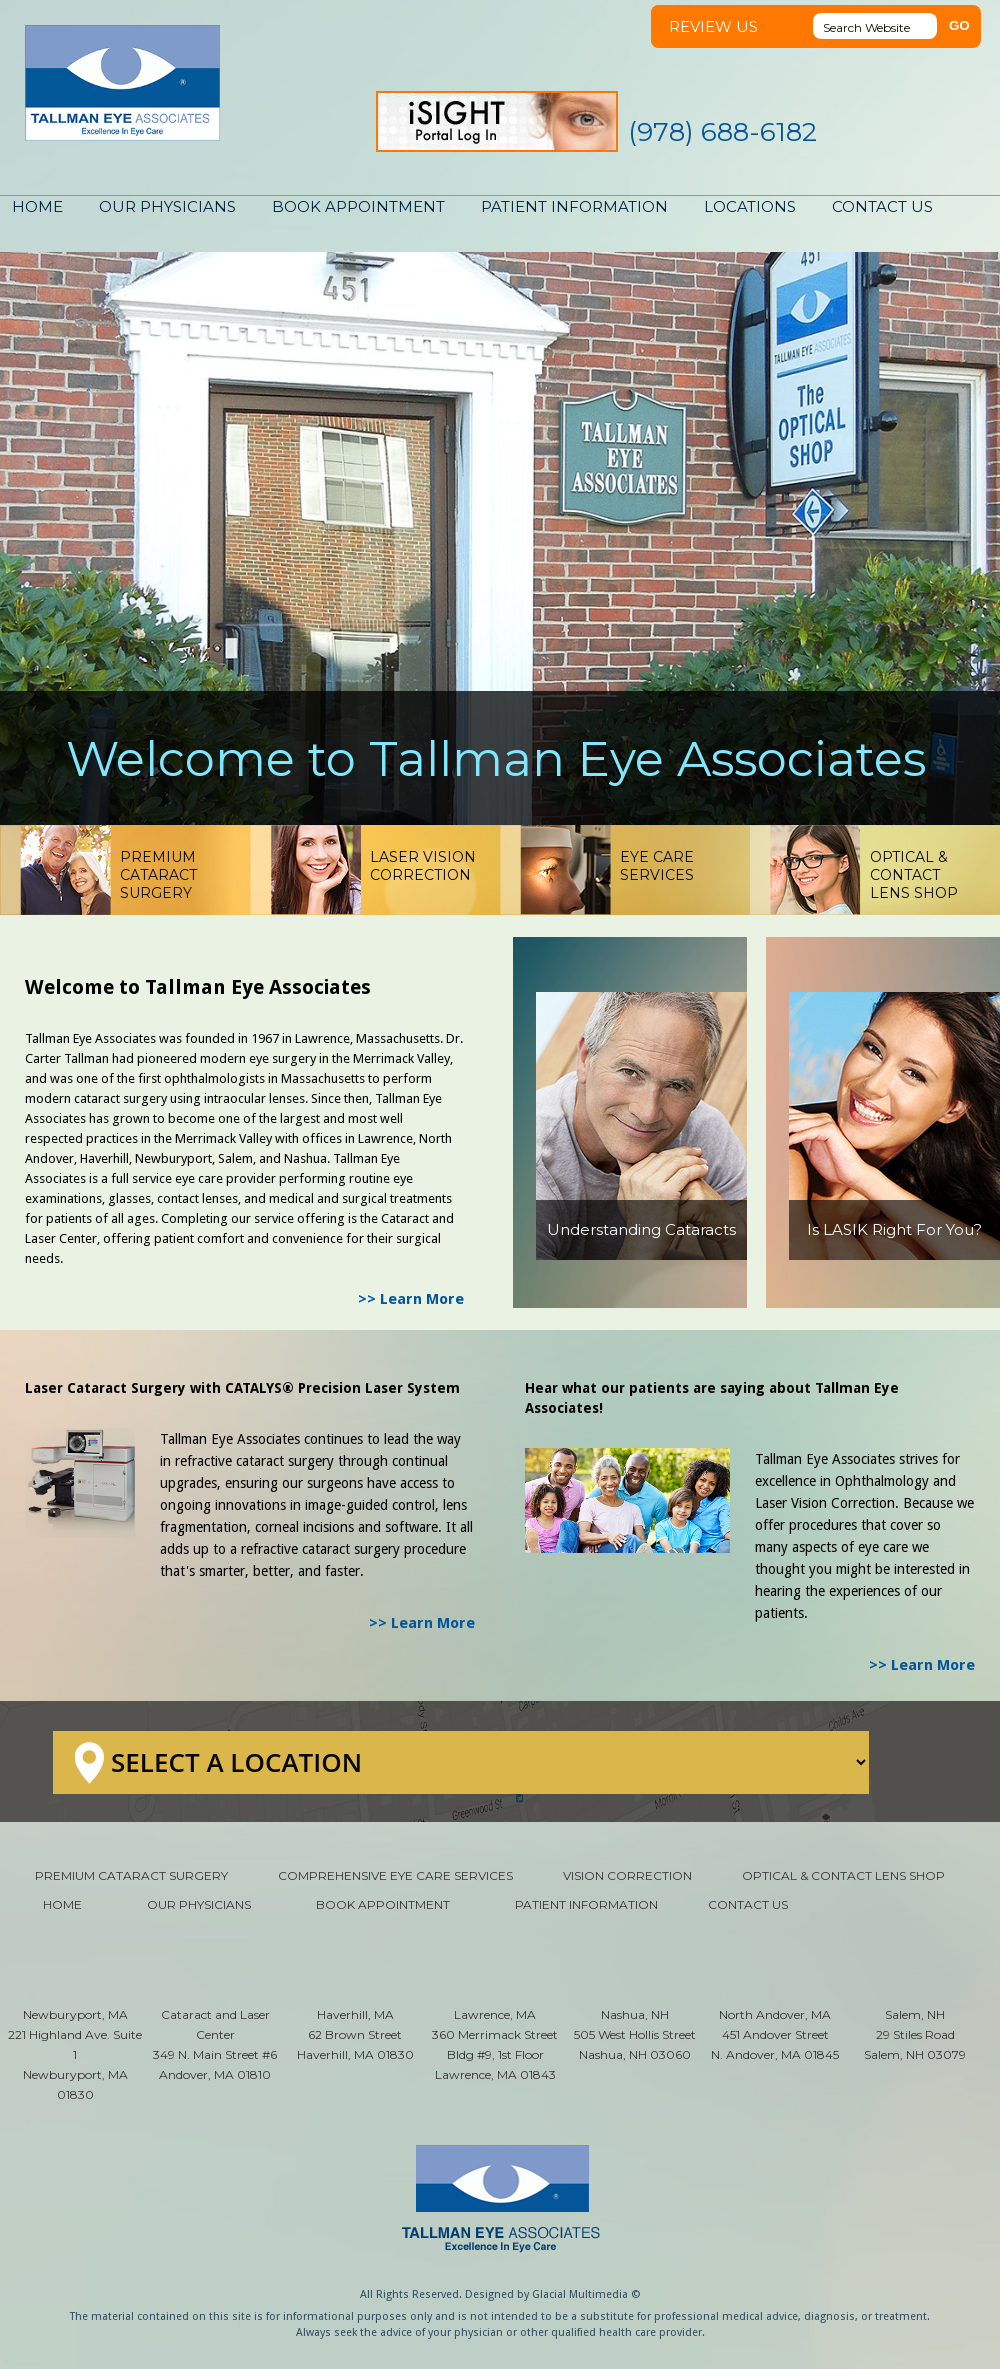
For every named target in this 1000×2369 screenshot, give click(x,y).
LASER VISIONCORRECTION (423, 866)
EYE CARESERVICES (657, 866)
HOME (37, 206)
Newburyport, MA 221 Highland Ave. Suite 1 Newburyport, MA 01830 (75, 2054)
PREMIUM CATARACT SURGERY (131, 1875)
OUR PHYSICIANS (167, 206)
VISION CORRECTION (627, 1875)
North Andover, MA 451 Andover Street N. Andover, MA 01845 (775, 2034)
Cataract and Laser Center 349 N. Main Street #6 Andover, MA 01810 (215, 2044)
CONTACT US (882, 206)
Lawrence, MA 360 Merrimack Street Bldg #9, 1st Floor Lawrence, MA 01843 (495, 2044)
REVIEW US (713, 26)
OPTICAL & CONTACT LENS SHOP (843, 1875)
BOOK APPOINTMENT (358, 206)
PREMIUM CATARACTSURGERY (158, 875)
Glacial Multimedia (580, 2294)
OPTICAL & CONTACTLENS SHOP (914, 875)
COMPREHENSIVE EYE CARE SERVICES (395, 1875)
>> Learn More (411, 1299)
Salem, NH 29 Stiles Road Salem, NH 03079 (915, 2034)
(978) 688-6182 (722, 132)
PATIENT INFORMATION (574, 206)
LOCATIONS (750, 206)
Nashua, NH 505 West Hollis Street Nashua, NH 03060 (635, 2034)
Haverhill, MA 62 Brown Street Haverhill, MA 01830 (355, 2034)
